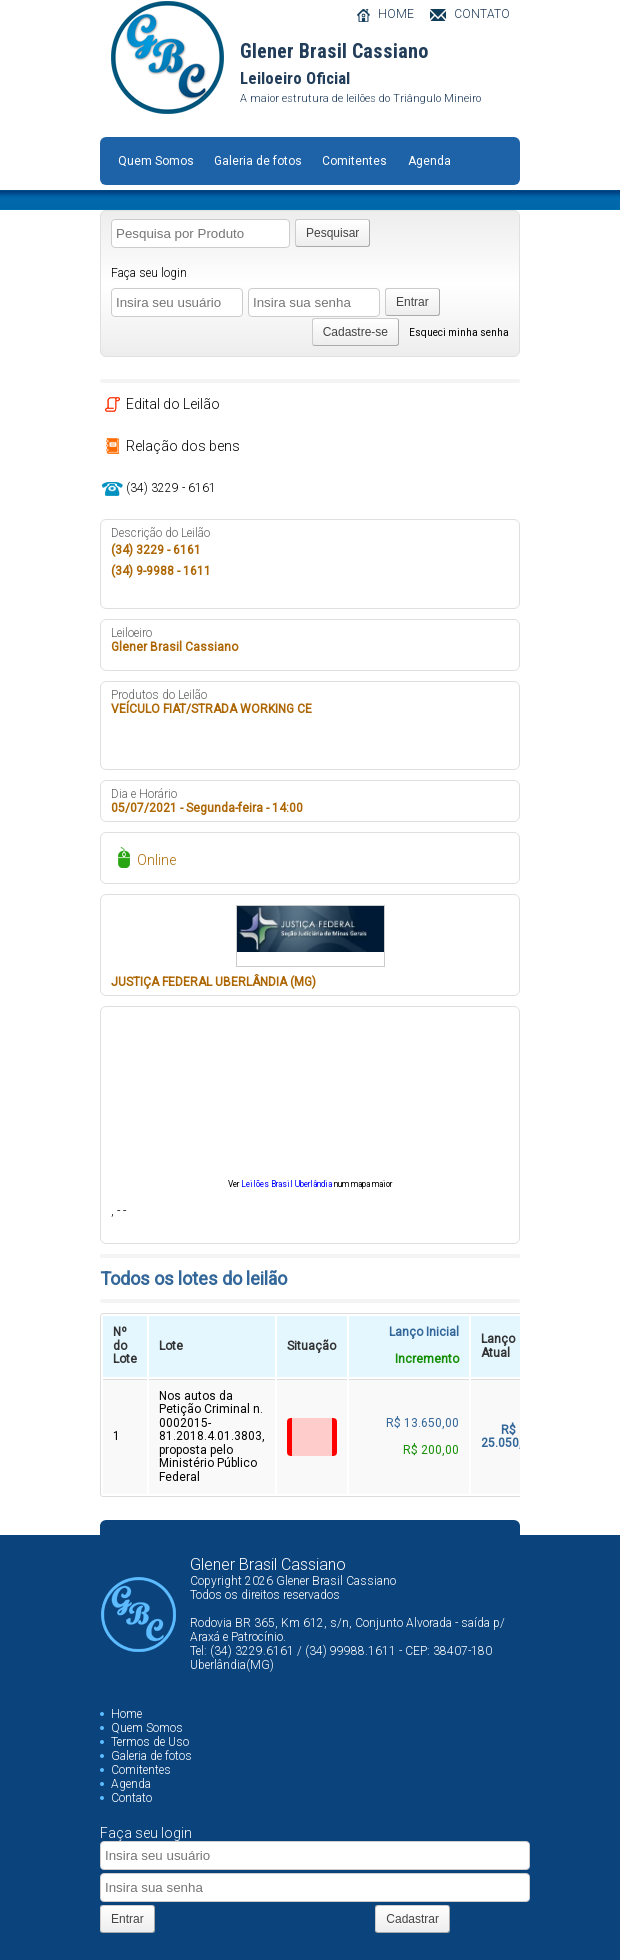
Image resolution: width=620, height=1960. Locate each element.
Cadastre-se (355, 332)
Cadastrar (412, 1919)
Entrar (412, 302)
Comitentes (354, 161)
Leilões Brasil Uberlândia (286, 1184)
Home (126, 1714)
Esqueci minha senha (459, 332)
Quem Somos (156, 161)
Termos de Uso (150, 1742)
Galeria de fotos (258, 161)
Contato (131, 1798)
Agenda (429, 161)
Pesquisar (332, 233)
